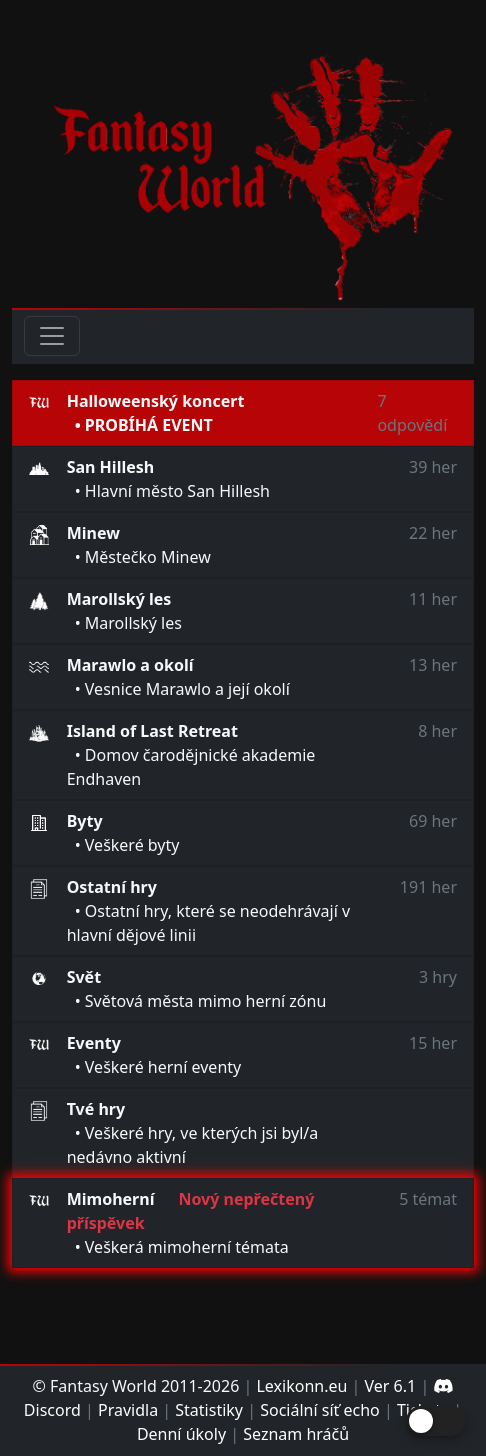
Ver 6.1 (391, 1386)
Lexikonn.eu (301, 1386)
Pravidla (128, 1410)
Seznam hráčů (296, 1434)
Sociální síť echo (320, 1410)
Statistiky (209, 1410)
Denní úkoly (181, 1434)
